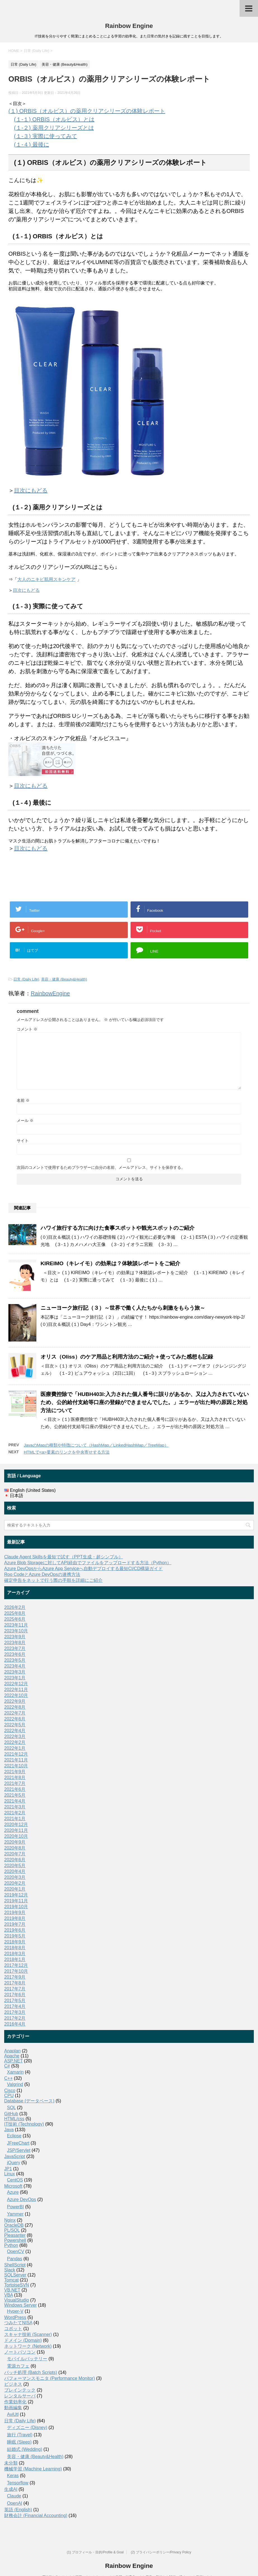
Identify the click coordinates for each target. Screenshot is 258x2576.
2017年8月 (15, 1983)
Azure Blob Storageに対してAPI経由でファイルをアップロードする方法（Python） (87, 1562)
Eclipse (14, 2135)
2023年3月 (15, 1672)
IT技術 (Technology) (24, 2124)
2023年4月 (15, 1666)
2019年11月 (16, 1900)
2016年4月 (15, 2024)
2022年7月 (15, 1713)
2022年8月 (15, 1707)
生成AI (10, 2489)
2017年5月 (15, 2000)
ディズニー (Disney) (27, 2427)
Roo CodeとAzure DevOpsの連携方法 (42, 1574)
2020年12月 (16, 1824)
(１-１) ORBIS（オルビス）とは (54, 119)
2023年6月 (15, 1654)
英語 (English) (18, 2509)
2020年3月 (15, 1877)
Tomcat (11, 2280)
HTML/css (14, 2118)
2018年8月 (15, 1947)
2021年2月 (15, 1812)
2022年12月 (16, 1683)
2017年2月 (15, 2018)
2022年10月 (16, 1695)
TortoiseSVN (16, 2285)
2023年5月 (15, 1660)
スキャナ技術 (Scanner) (28, 2334)
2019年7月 (15, 1924)
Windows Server (20, 2305)
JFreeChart (18, 2143)
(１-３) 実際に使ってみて (45, 136)
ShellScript (14, 2264)
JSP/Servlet (18, 2150)
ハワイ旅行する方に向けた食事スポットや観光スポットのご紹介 (118, 1228)
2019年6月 (15, 1930)
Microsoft (13, 2186)
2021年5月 (15, 1795)
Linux (9, 2173)
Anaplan (12, 2050)
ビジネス (13, 2384)
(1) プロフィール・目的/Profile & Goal (95, 2552)
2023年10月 (16, 1630)
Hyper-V (15, 2311)
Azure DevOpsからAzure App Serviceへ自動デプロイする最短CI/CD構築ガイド (83, 1568)
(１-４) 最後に (31, 144)
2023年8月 (15, 1642)
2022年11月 (16, 1689)
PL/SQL (12, 2230)
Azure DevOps (21, 2199)
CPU (9, 2095)
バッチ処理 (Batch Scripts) (30, 2372)
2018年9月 (15, 1941)
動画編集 (13, 2407)
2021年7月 (15, 1783)
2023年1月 (15, 1677)
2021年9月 (15, 1771)
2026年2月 (15, 1607)
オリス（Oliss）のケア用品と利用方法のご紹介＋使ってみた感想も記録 (127, 1357)
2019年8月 (15, 1918)
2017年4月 (15, 2006)
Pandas (14, 2258)
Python (11, 2245)
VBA (8, 2295)
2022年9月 (15, 1701)
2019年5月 (15, 1936)
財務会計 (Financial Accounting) (35, 2515)
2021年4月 (15, 1801)
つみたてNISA (18, 2322)
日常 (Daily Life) (26, 979)
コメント (27, 1029)
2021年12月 (16, 1754)
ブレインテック (19, 2390)
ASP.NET (13, 2061)
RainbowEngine (50, 993)
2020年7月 (15, 1853)
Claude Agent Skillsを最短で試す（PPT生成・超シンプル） (63, 1556)
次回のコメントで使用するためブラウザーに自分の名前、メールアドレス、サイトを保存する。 (101, 1167)
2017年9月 (15, 1977)
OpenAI (14, 2503)
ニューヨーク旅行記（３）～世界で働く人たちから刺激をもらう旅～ (123, 1308)
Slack (9, 2270)
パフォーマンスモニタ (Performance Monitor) (49, 2378)
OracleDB (13, 2225)
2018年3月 (15, 1953)
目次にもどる (31, 490)
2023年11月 (16, 1625)
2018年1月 (15, 1959)
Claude (14, 2496)
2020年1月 (15, 1889)
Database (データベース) (29, 2100)
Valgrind (15, 2084)
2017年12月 (16, 1965)
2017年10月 (16, 1971)
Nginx (10, 2220)
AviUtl (13, 2414)
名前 (23, 1100)
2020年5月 (15, 1865)
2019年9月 (15, 1912)
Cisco (9, 2090)
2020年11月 (16, 1830)
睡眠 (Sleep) (19, 2442)
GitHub (11, 2113)
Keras (13, 2475)
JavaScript (14, 2156)
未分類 (11, 2463)
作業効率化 (15, 2401)
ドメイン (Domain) (23, 2340)
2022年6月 (15, 1718)
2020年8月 (15, 1848)
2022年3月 (15, 1736)
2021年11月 (16, 1760)
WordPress (15, 2317)
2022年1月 (15, 1748)
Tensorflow (17, 2482)
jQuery (13, 2162)
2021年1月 (15, 1818)
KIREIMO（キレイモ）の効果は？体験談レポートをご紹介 (110, 1263)
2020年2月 (15, 1883)
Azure (13, 2192)
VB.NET (12, 2290)
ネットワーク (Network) (28, 2346)
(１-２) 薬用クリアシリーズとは (54, 128)
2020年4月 (15, 1871)
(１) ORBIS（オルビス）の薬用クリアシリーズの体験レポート (86, 111)
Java (9, 2129)
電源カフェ (18, 2366)
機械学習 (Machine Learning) (33, 2468)
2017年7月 (15, 1988)
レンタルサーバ (19, 2396)
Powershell (15, 2240)
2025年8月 (15, 1613)
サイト (23, 1140)
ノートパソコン (19, 2352)
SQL (11, 2107)
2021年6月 (15, 1789)
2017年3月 (15, 2012)
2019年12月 (16, 1895)
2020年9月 (15, 1842)
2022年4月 (15, 1730)
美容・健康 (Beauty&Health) (64, 979)
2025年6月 (15, 1619)
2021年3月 (15, 1807)
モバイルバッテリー (27, 2358)
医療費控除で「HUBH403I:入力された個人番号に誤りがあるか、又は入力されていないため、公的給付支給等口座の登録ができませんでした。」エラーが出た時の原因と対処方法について (145, 1402)
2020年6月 (15, 1859)
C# (7, 2066)
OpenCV (15, 2251)
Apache (11, 2055)
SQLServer (15, 2275)
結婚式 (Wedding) (24, 2449)
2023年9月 (15, 1636)
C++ (8, 2078)
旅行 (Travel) (19, 2434)
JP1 (8, 2168)
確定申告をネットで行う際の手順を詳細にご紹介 (53, 1580)
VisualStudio (16, 2300)
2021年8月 (15, 1777)
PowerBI (15, 2206)
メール (25, 1120)
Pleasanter (15, 2235)
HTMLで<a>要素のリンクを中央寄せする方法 (67, 1452)
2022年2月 (15, 1742)
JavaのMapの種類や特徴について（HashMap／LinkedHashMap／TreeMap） (96, 1445)
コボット (13, 2328)
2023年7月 (15, 1648)
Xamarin (15, 2072)
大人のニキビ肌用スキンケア (46, 579)
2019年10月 (16, 1906)
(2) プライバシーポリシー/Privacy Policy (161, 2552)
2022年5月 (15, 1724)
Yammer (15, 2214)
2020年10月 (16, 1836)
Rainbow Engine (129, 25)
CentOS (15, 2180)
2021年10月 (16, 1765)
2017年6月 (15, 1994)
